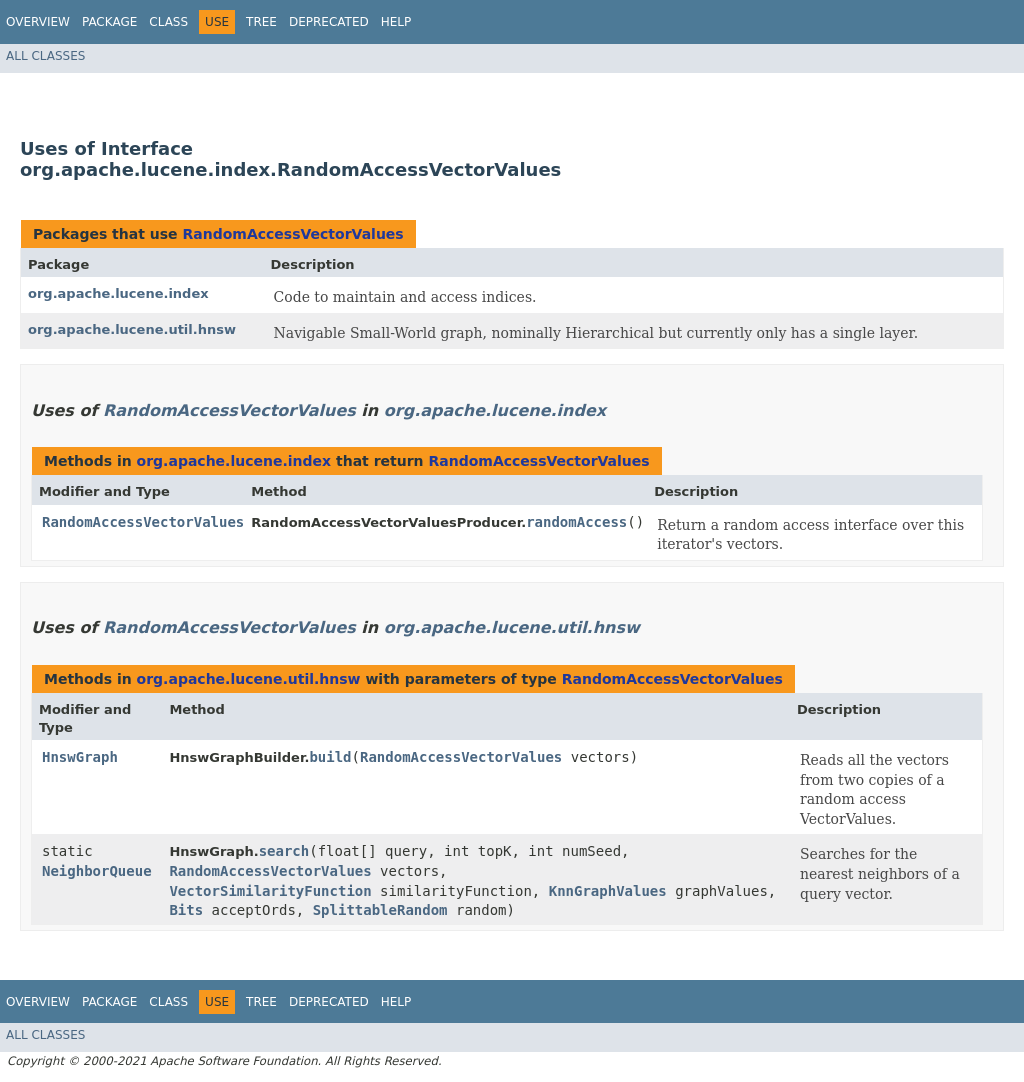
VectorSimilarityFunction (270, 891)
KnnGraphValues (608, 891)
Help (396, 22)
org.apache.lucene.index (118, 293)
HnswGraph (80, 757)
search (284, 851)
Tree (261, 22)
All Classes (45, 56)
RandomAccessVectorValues (292, 234)
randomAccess (576, 522)
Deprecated (329, 22)
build (330, 757)
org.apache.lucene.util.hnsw (132, 329)
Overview (38, 22)
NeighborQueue (97, 871)
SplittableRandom (380, 910)
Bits (186, 910)
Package (109, 22)
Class (168, 22)
